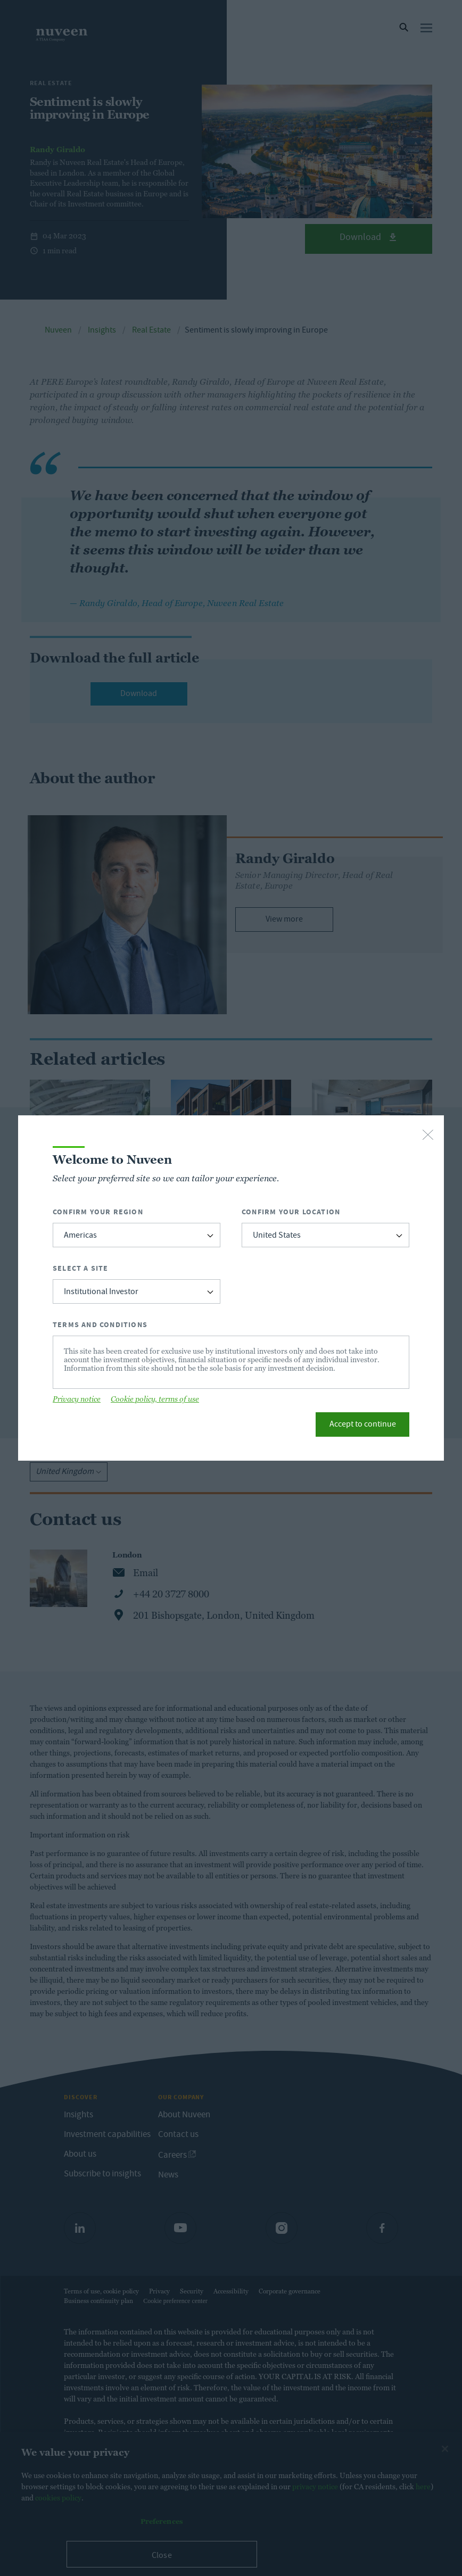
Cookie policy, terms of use (155, 1399)
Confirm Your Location (291, 1212)
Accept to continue (362, 1425)
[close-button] (428, 1135)
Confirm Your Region (98, 1212)
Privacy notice (77, 1399)
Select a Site (81, 1268)
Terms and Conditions (100, 1325)
